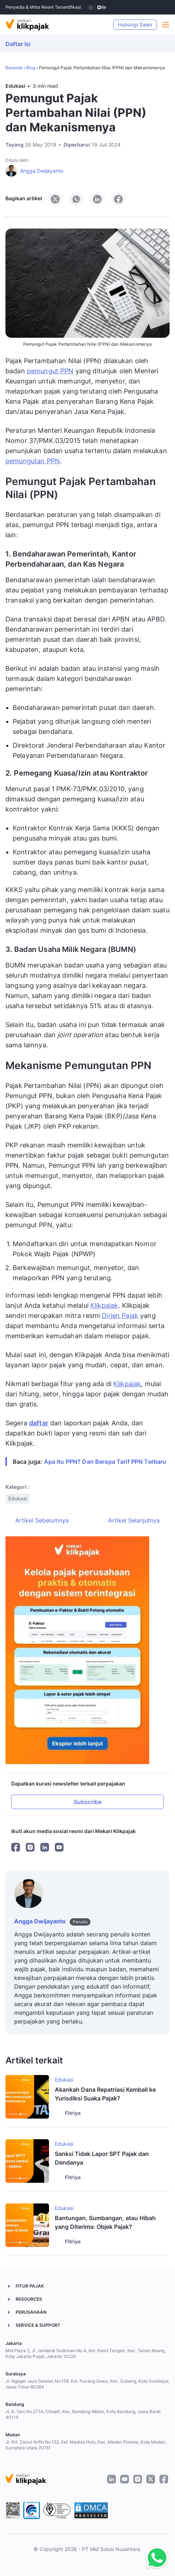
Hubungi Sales (135, 24)
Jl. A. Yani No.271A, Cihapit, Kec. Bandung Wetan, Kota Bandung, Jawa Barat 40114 (82, 2414)
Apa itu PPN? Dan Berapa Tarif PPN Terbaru (105, 1461)
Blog (30, 67)
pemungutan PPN (32, 461)
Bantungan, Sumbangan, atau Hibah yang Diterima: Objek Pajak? (105, 2222)
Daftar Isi (17, 44)
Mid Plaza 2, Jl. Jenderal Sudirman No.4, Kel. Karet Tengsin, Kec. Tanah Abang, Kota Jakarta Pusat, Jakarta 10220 (85, 2353)
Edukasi (15, 86)
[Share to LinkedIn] (97, 199)
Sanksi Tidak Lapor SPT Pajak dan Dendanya (102, 2158)
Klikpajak (104, 1305)
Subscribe (88, 1801)
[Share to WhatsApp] (76, 199)
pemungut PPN (50, 371)
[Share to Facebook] (118, 199)
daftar (38, 1423)
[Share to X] (55, 199)
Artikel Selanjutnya (134, 1520)
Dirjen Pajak (120, 1315)
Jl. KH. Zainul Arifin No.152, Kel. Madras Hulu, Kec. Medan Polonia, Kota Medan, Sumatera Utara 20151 (85, 2444)
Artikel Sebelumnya (42, 1520)
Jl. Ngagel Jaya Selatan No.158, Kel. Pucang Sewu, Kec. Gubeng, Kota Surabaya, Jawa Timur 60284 (87, 2384)
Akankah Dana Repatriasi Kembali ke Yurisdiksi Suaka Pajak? (105, 2094)
